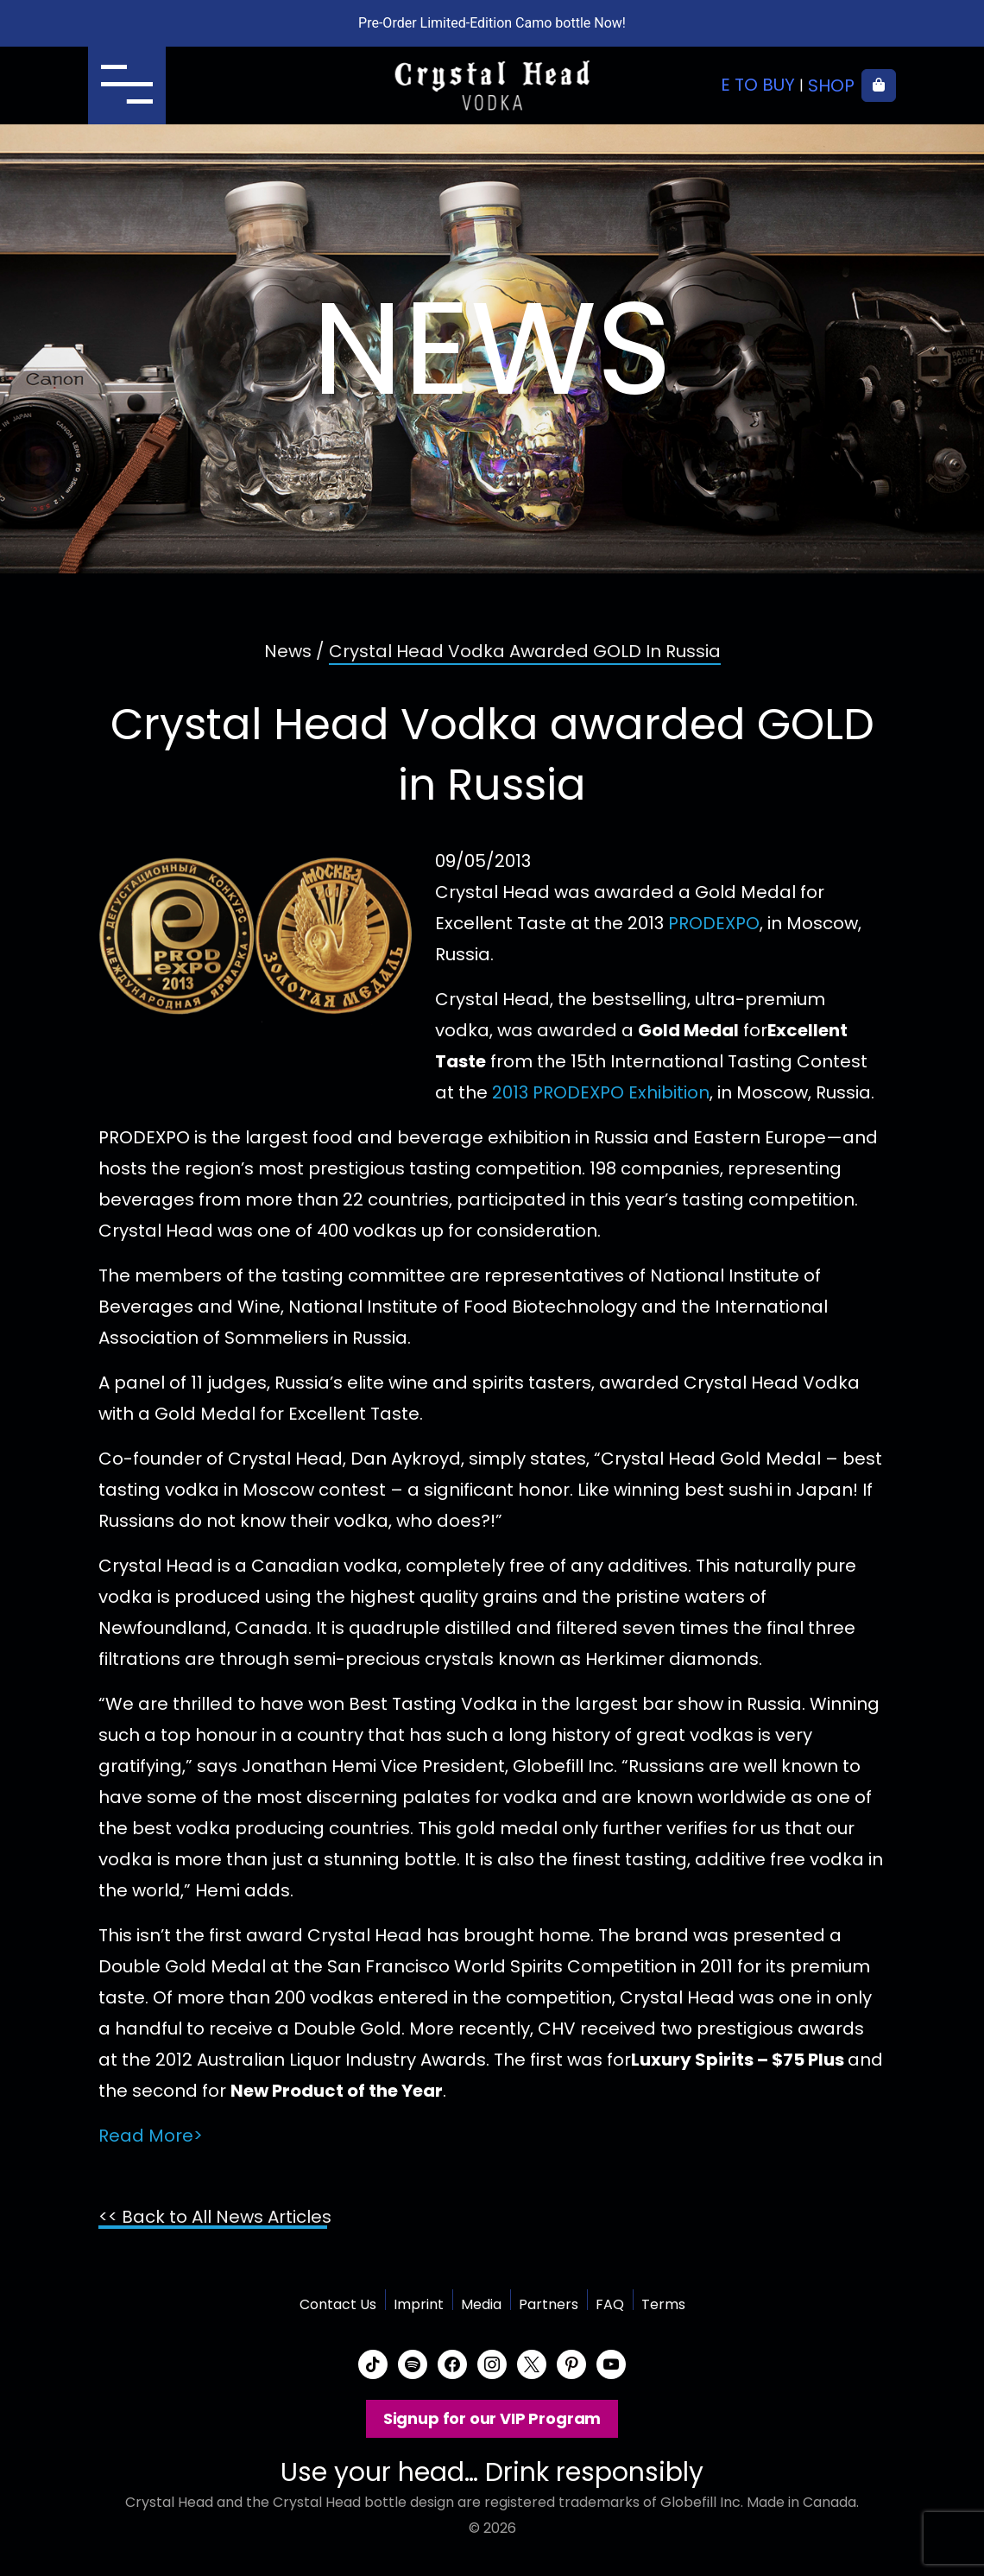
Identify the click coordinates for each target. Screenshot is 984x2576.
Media (481, 2304)
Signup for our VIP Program (492, 2418)
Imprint (419, 2304)
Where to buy (733, 85)
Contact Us (338, 2304)
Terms (663, 2304)
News (288, 651)
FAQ (610, 2304)
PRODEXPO (714, 923)
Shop (831, 85)
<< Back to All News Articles (214, 2217)
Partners (548, 2304)
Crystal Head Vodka (492, 85)
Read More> (150, 2135)
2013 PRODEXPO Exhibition (601, 1092)
